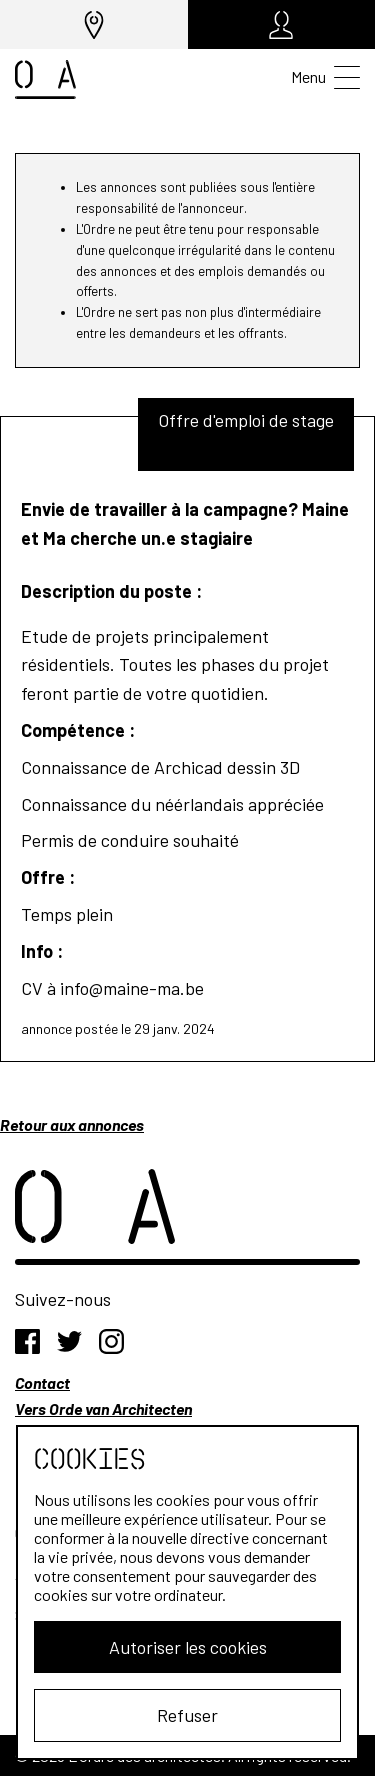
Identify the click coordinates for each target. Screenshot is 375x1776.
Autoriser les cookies (188, 1647)
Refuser (187, 1715)
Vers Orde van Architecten (103, 1408)
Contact (42, 1382)
